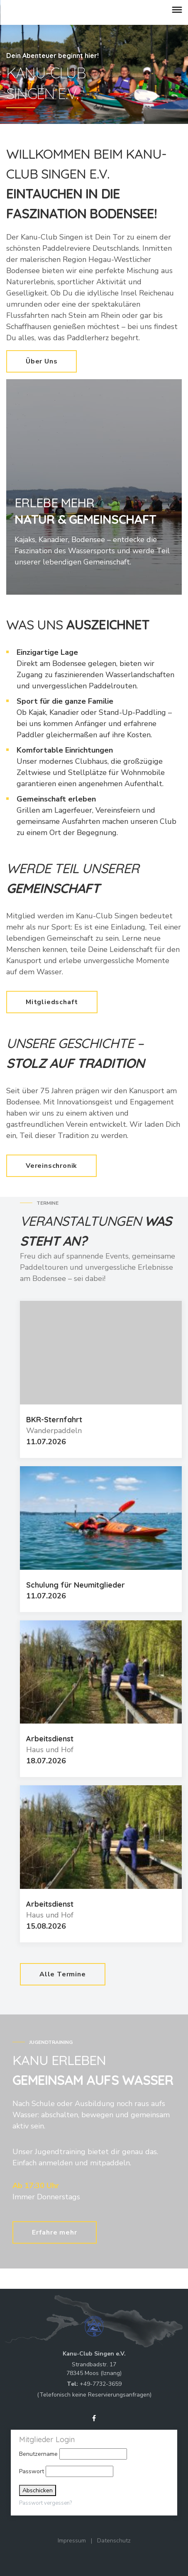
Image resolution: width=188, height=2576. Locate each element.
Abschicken (37, 2490)
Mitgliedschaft (52, 1002)
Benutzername (38, 2454)
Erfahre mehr (54, 2232)
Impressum (72, 2541)
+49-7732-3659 (101, 2384)
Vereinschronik (51, 1165)
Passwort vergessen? (45, 2503)
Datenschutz (114, 2541)
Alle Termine (62, 1974)
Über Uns (41, 361)
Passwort (31, 2471)
